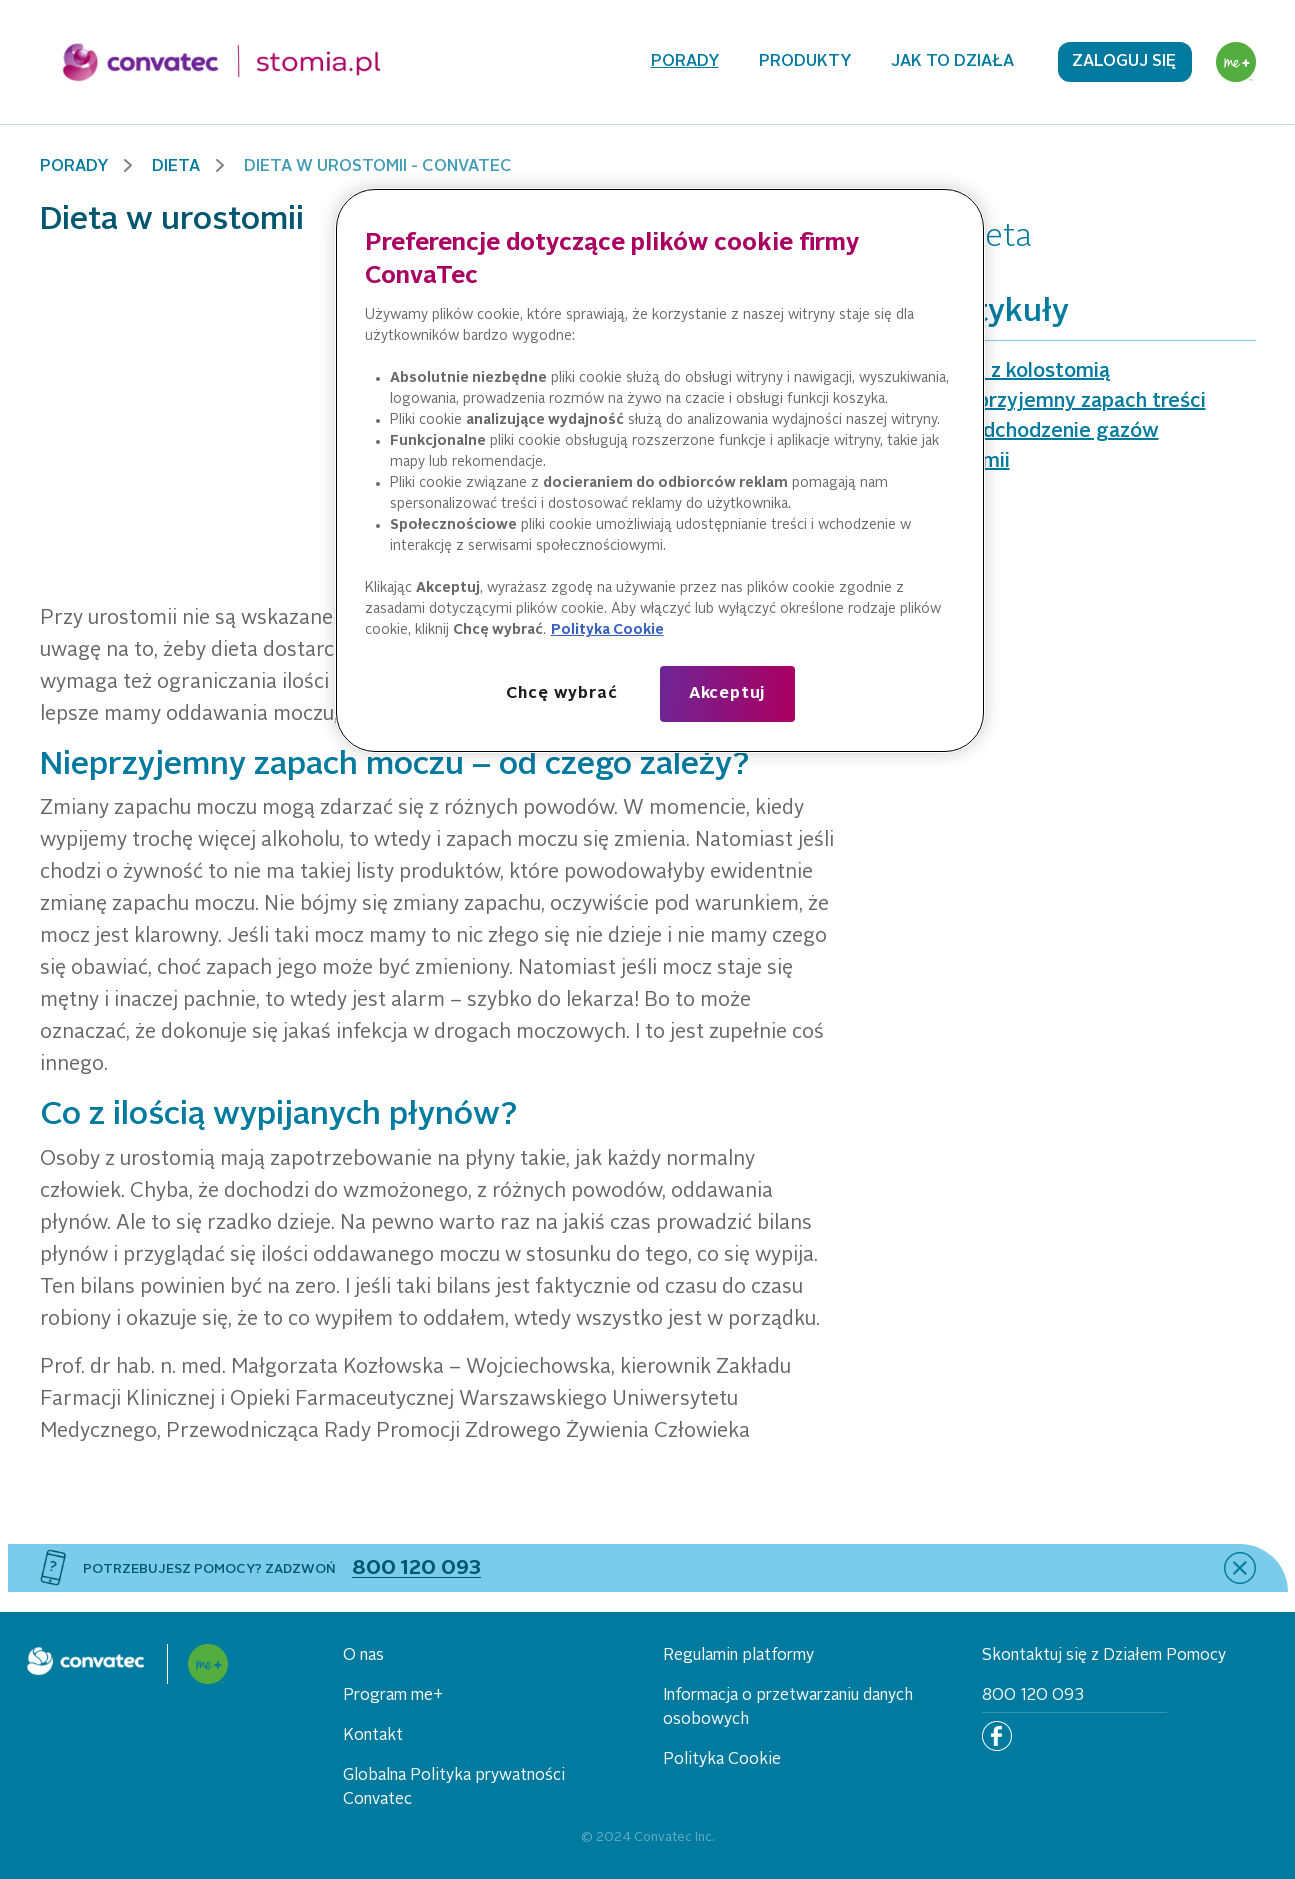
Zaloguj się (1124, 62)
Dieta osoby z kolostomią (991, 372)
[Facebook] (997, 1736)
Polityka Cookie (722, 1760)
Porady (685, 62)
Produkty (805, 62)
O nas (363, 1656)
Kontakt (373, 1736)
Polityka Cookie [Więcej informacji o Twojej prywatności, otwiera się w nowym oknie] (607, 630)
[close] (1240, 1568)
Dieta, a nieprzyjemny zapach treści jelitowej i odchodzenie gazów (1039, 417)
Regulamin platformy (738, 1656)
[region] (660, 471)
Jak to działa (952, 62)
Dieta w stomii (941, 462)
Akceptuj (727, 694)
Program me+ (393, 1696)
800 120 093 (1033, 1696)
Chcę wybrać (562, 694)
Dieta (176, 167)
